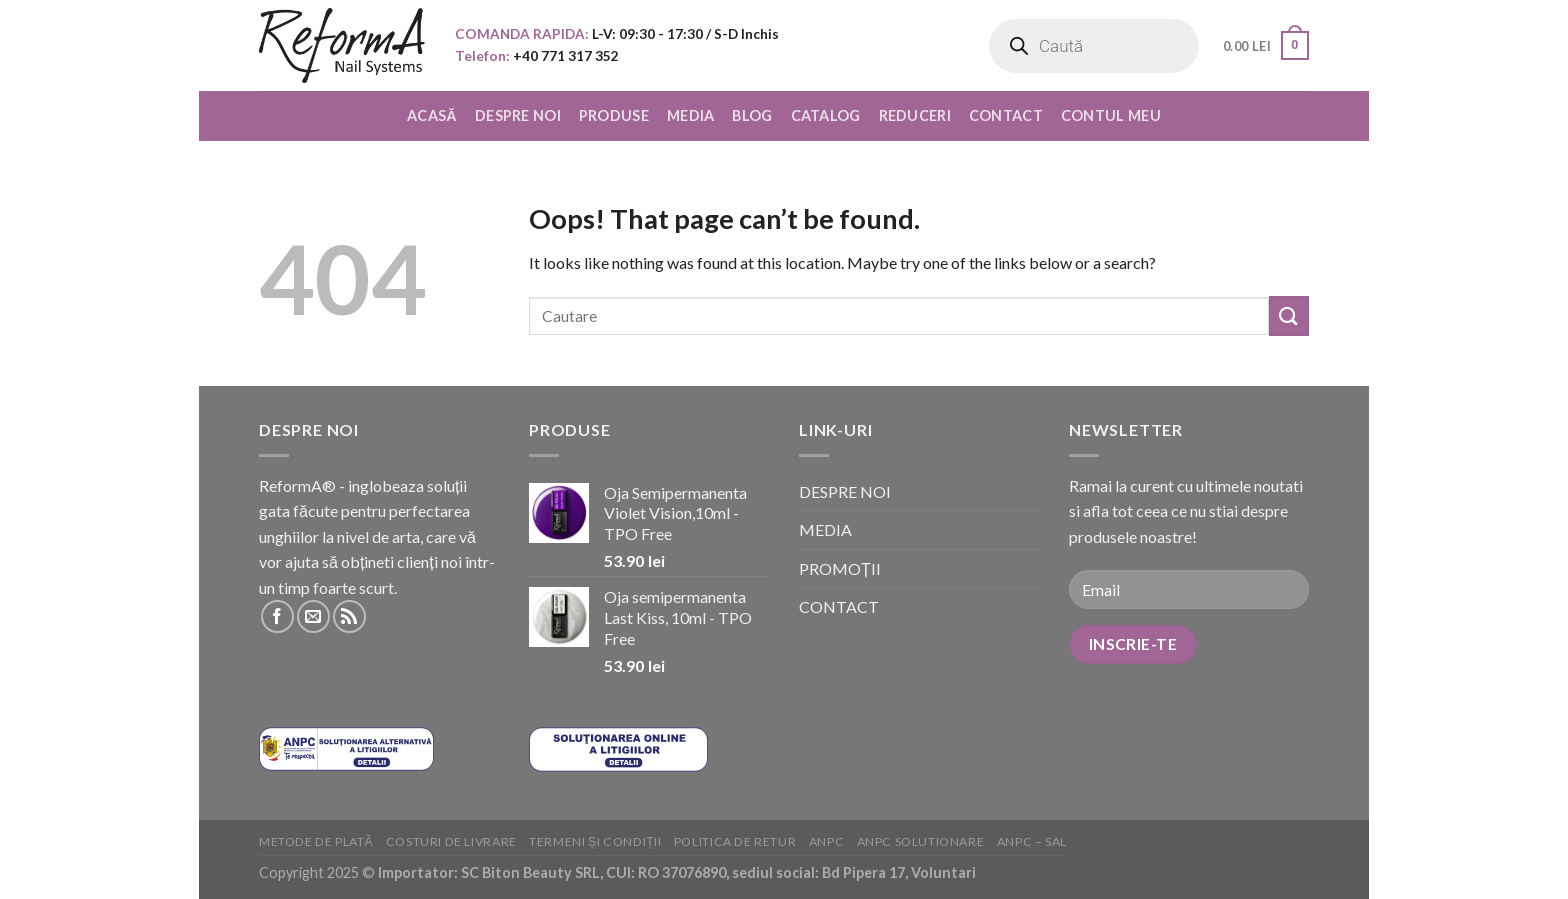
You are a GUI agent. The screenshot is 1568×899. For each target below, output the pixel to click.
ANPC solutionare (921, 841)
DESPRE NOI (518, 115)
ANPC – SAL (1032, 841)
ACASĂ (432, 115)
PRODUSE (614, 115)
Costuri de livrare (451, 841)
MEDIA (690, 115)
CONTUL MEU (1111, 115)
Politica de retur (735, 841)
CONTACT (1006, 115)
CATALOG (826, 115)
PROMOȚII (840, 568)
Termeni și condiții (595, 841)
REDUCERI (915, 115)
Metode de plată (316, 841)
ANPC (826, 841)
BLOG (752, 115)
